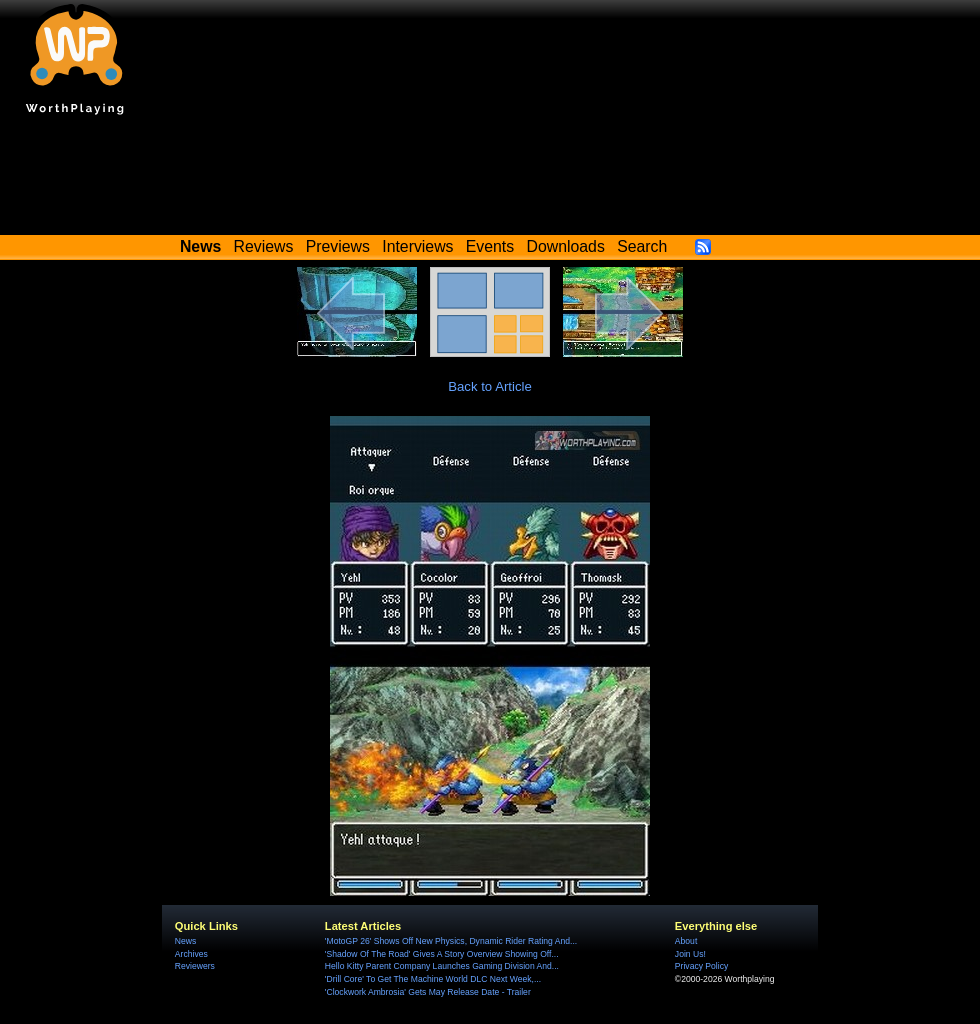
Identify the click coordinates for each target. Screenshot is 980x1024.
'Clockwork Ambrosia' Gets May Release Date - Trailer (428, 992)
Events (490, 246)
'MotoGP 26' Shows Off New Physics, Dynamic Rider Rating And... (451, 941)
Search (642, 246)
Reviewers (195, 966)
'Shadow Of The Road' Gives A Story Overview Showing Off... (442, 954)
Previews (338, 246)
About (686, 941)
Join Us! (690, 954)
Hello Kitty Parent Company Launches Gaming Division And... (442, 966)
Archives (191, 954)
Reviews (264, 246)
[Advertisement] (490, 180)
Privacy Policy (701, 966)
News (185, 941)
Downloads (566, 246)
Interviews (417, 246)
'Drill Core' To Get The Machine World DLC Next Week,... (433, 979)
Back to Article (490, 386)
